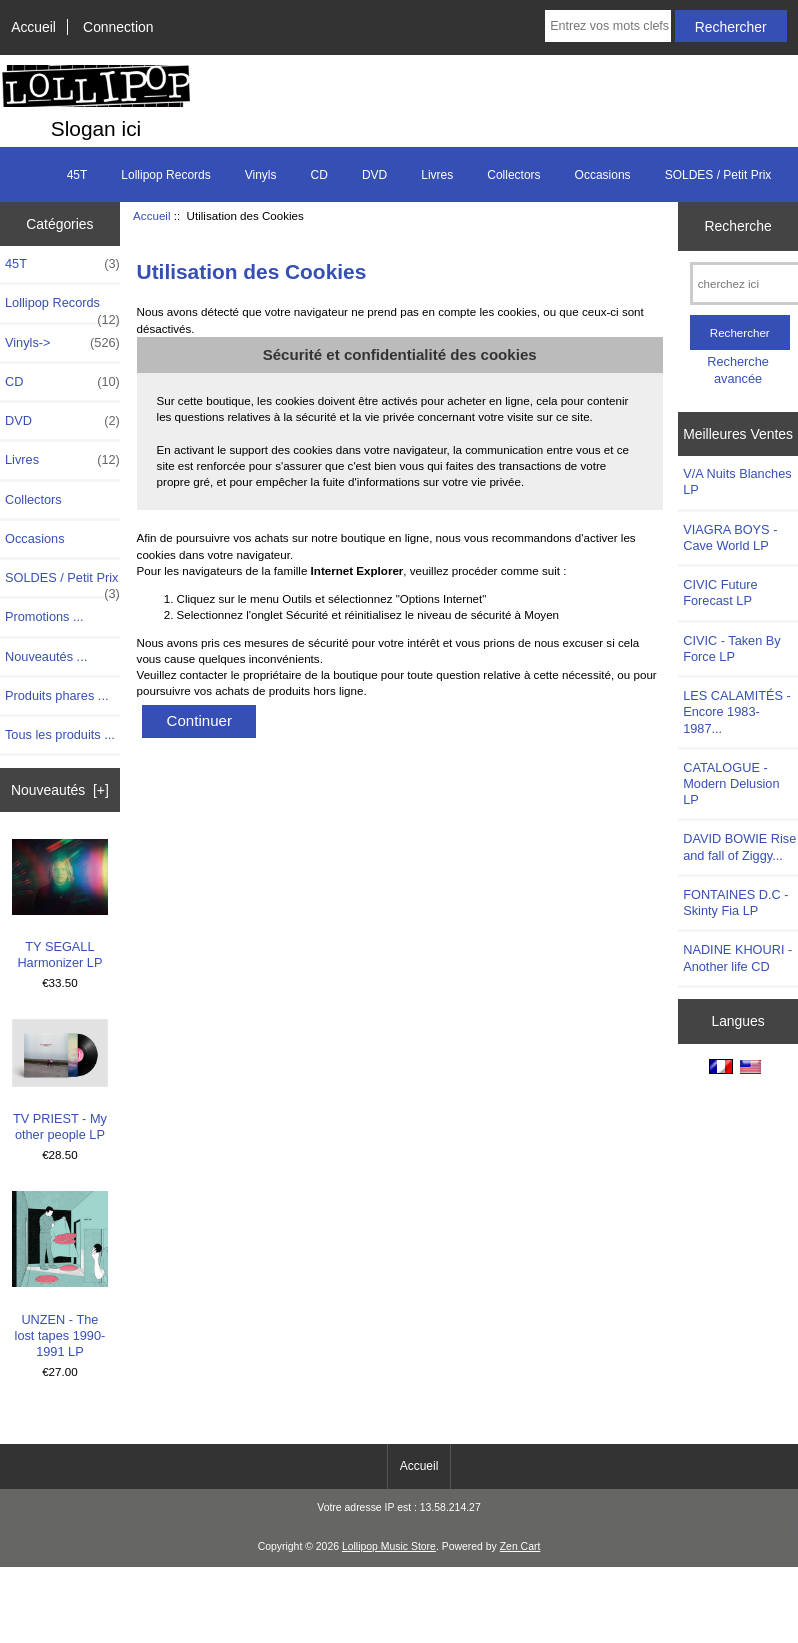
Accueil (33, 27)
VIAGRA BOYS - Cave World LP (730, 537)
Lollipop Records (165, 175)
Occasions (603, 175)
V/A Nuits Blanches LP (737, 481)
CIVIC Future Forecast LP (720, 592)
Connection (118, 27)
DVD (374, 175)
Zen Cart (520, 1546)
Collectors (513, 175)
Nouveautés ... (46, 656)
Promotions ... (44, 616)
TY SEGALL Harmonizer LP (60, 904)
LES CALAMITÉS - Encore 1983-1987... (737, 711)
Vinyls (261, 175)
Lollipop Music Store (389, 1546)
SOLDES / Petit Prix (718, 175)
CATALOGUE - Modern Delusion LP (731, 783)
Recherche (737, 226)
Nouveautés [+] (60, 790)
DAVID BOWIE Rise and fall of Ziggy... (739, 846)
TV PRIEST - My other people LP (60, 1081)
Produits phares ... (56, 695)
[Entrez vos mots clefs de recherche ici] (608, 26)
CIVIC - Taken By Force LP (732, 648)
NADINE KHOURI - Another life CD (737, 957)
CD (319, 175)
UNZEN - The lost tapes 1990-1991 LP (60, 1275)
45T (77, 175)
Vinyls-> (62, 343)
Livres (437, 175)
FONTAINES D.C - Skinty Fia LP (735, 902)
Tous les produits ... (60, 734)
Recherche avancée (738, 369)
